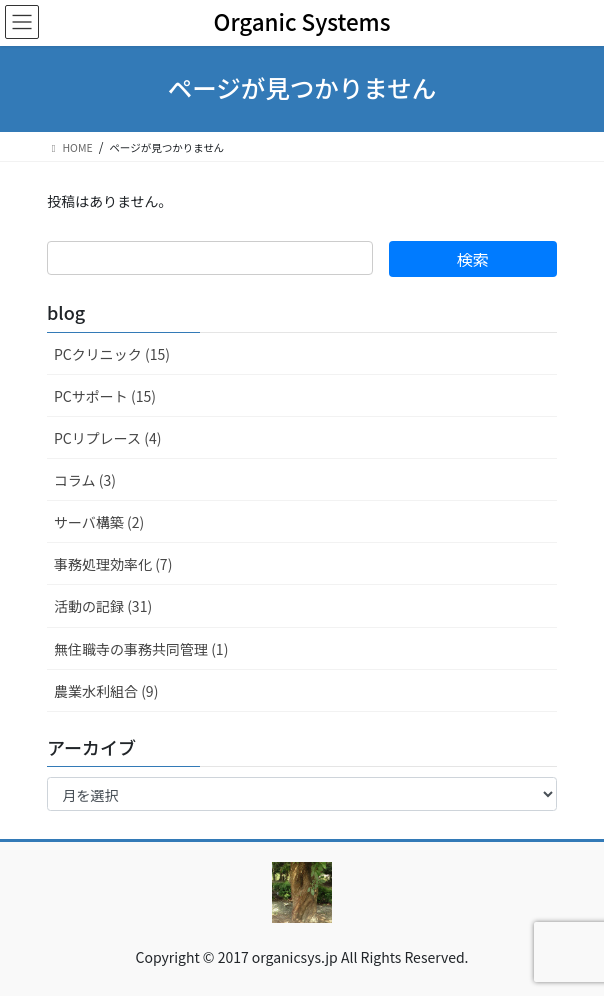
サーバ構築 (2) (99, 522)
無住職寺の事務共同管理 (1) (141, 649)
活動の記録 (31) (103, 606)
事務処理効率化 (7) (113, 564)
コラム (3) (85, 480)
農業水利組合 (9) (106, 691)
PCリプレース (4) (107, 438)
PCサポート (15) (105, 396)
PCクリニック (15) (112, 354)
